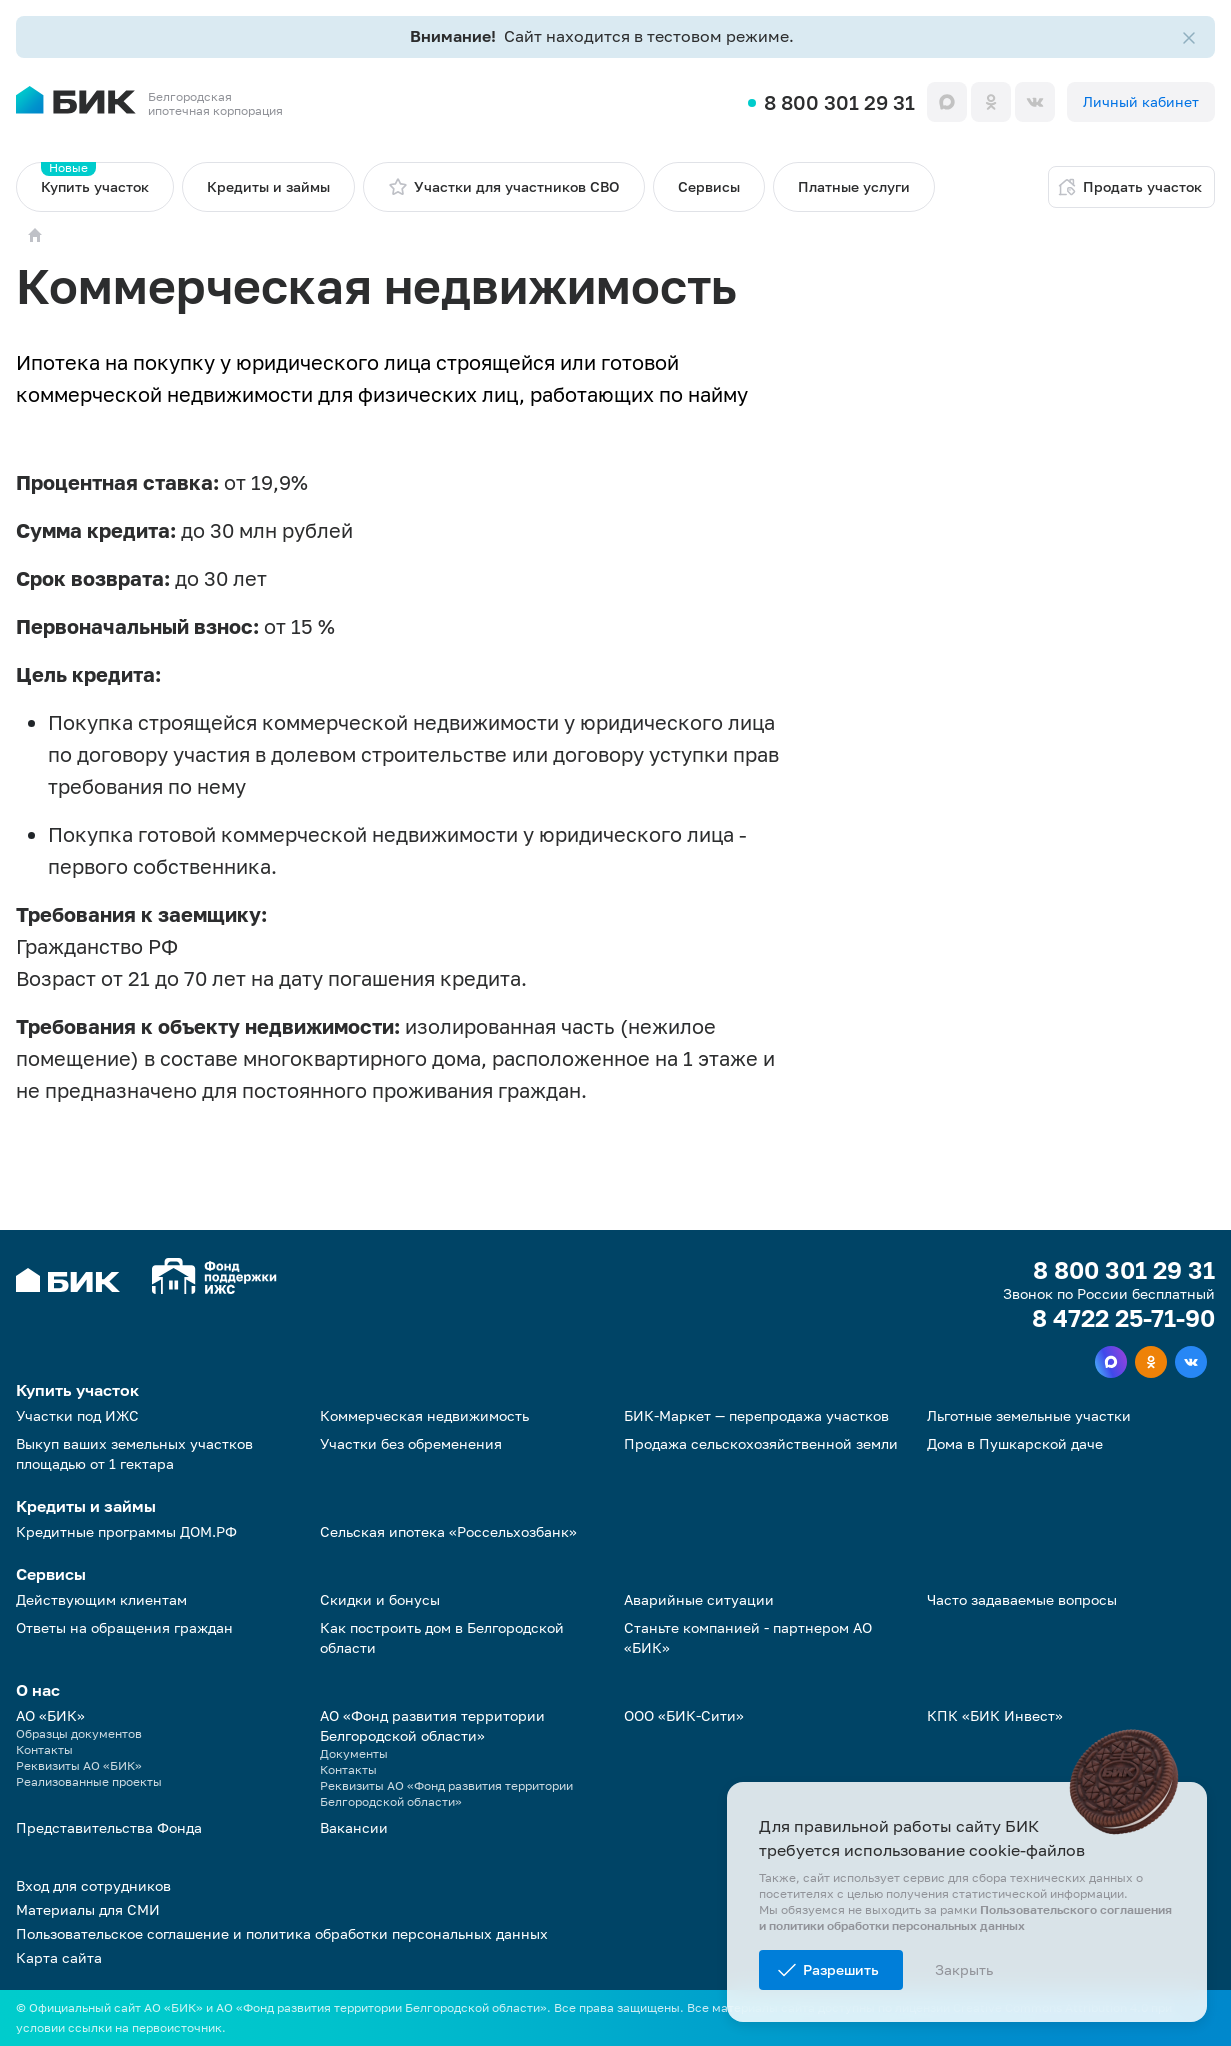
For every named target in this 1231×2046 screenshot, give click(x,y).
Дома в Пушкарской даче (1015, 1443)
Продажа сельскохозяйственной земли (761, 1443)
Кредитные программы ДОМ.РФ (126, 1531)
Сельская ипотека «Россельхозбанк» (448, 1531)
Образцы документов (79, 1733)
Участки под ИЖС (77, 1415)
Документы (354, 1753)
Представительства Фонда (109, 1827)
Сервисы (709, 186)
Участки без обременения (411, 1443)
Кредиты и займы (268, 186)
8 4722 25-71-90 (1123, 1318)
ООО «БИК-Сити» (684, 1715)
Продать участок (1129, 187)
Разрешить (841, 1969)
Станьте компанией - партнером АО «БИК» (748, 1637)
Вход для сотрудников (93, 1885)
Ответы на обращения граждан (124, 1627)
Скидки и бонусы (380, 1599)
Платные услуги (854, 186)
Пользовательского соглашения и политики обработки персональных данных (965, 1917)
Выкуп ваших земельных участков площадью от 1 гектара (134, 1453)
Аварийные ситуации (699, 1599)
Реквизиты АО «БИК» (79, 1765)
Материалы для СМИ (88, 1909)
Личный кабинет (1141, 101)
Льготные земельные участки (1029, 1415)
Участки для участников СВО (504, 187)
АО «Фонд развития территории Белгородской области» (432, 1725)
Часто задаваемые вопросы (1022, 1599)
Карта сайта (59, 1957)
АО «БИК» (50, 1715)
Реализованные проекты (89, 1781)
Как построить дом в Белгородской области (442, 1637)
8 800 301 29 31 (839, 102)
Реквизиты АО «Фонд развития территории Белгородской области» (446, 1793)
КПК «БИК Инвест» (995, 1715)
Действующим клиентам (101, 1599)
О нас (38, 1690)
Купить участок (95, 178)
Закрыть (964, 1969)
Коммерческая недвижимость (424, 1415)
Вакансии (354, 1827)
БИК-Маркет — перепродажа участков (756, 1415)
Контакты (44, 1749)
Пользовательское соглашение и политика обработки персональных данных (282, 1933)
